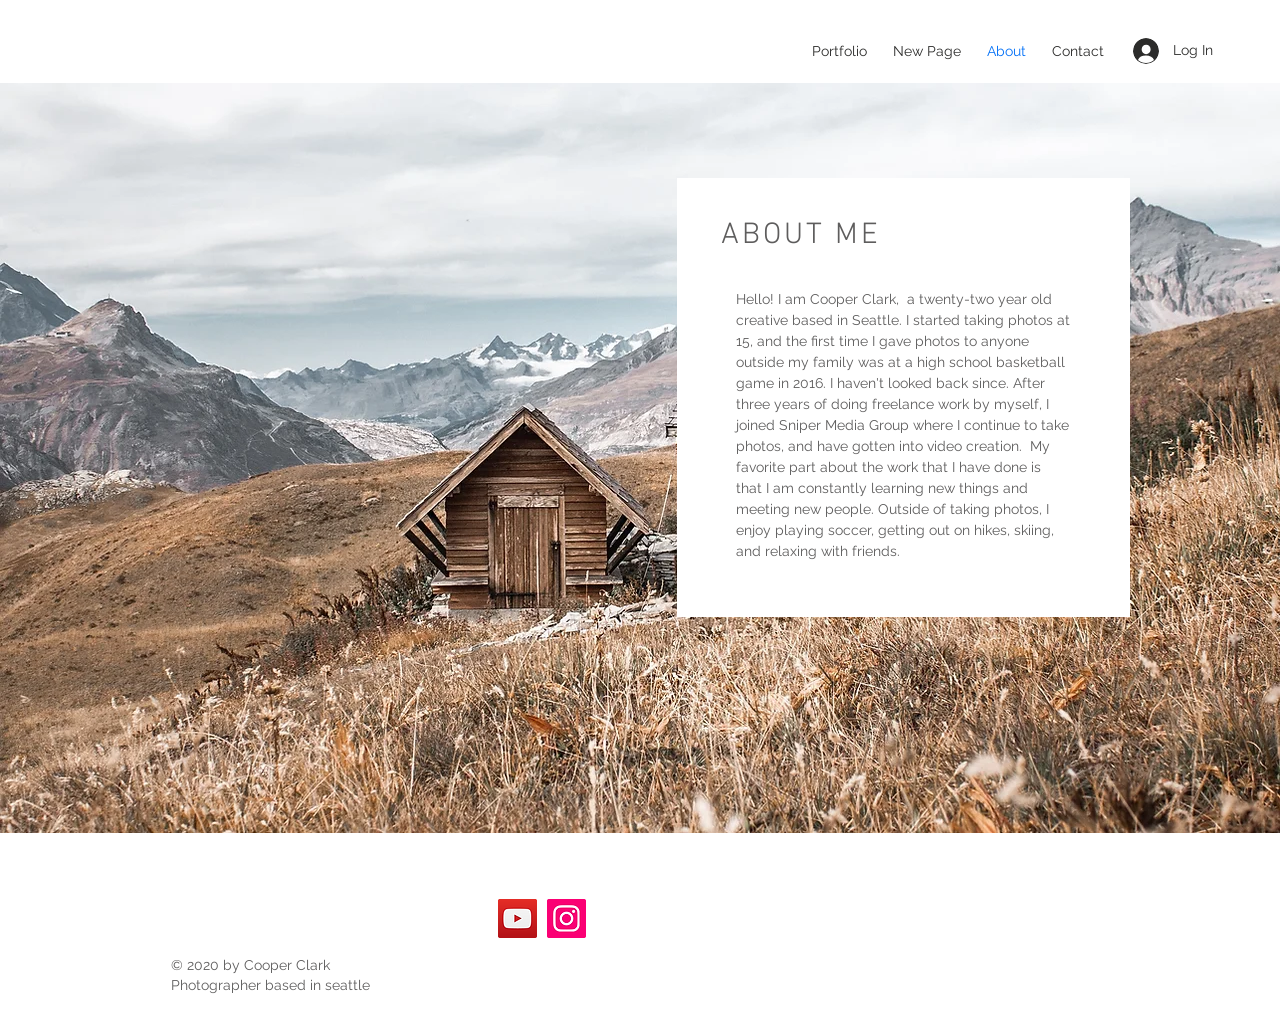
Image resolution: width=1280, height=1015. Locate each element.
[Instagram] (566, 918)
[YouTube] (517, 918)
